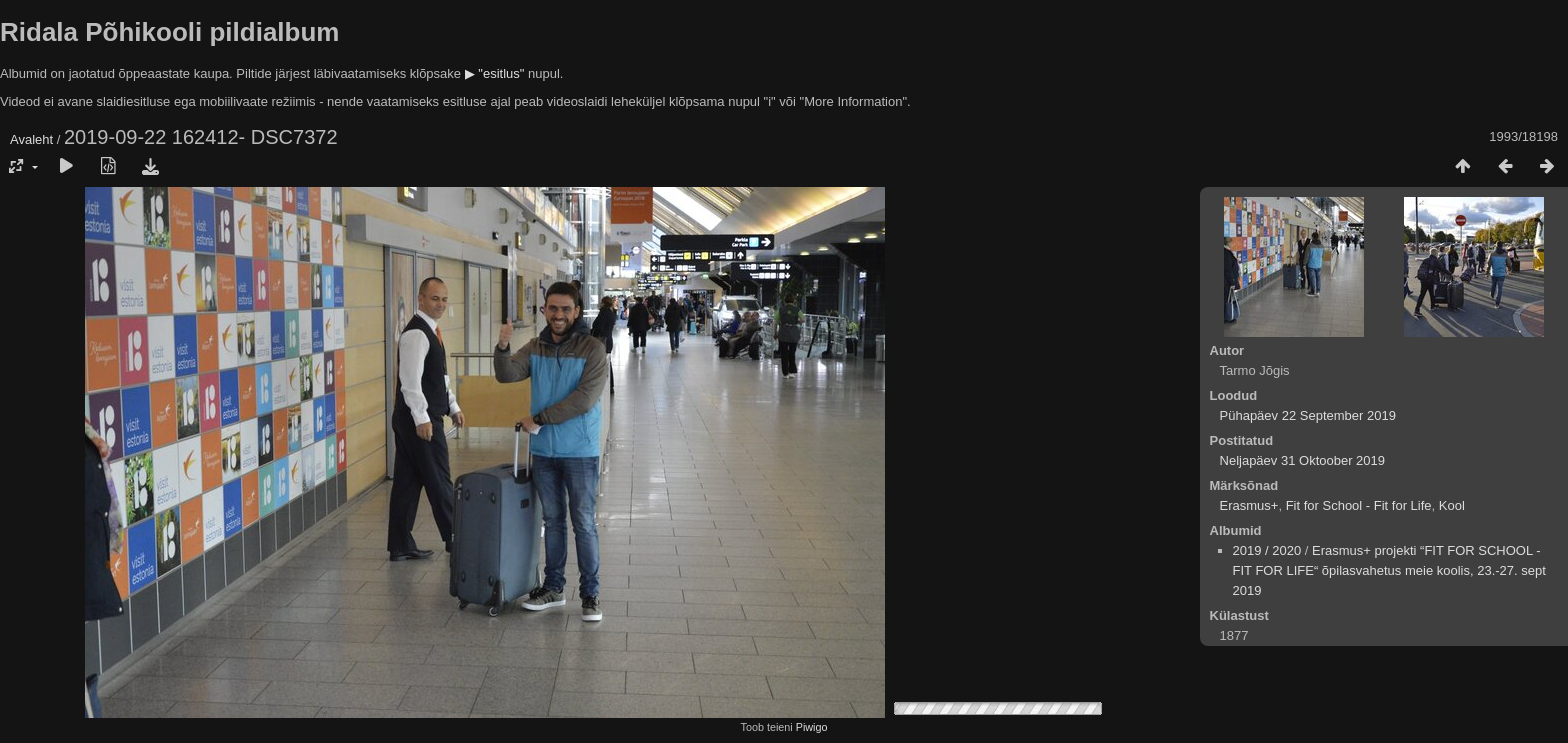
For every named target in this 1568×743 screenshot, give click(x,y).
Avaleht (31, 139)
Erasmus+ (1249, 505)
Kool (1452, 505)
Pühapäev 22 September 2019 (1308, 415)
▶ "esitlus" (495, 73)
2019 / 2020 (1267, 550)
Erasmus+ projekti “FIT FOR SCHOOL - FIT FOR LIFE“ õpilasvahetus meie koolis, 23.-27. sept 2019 (1389, 570)
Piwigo (812, 727)
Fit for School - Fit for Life (1359, 505)
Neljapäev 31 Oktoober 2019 (1303, 460)
